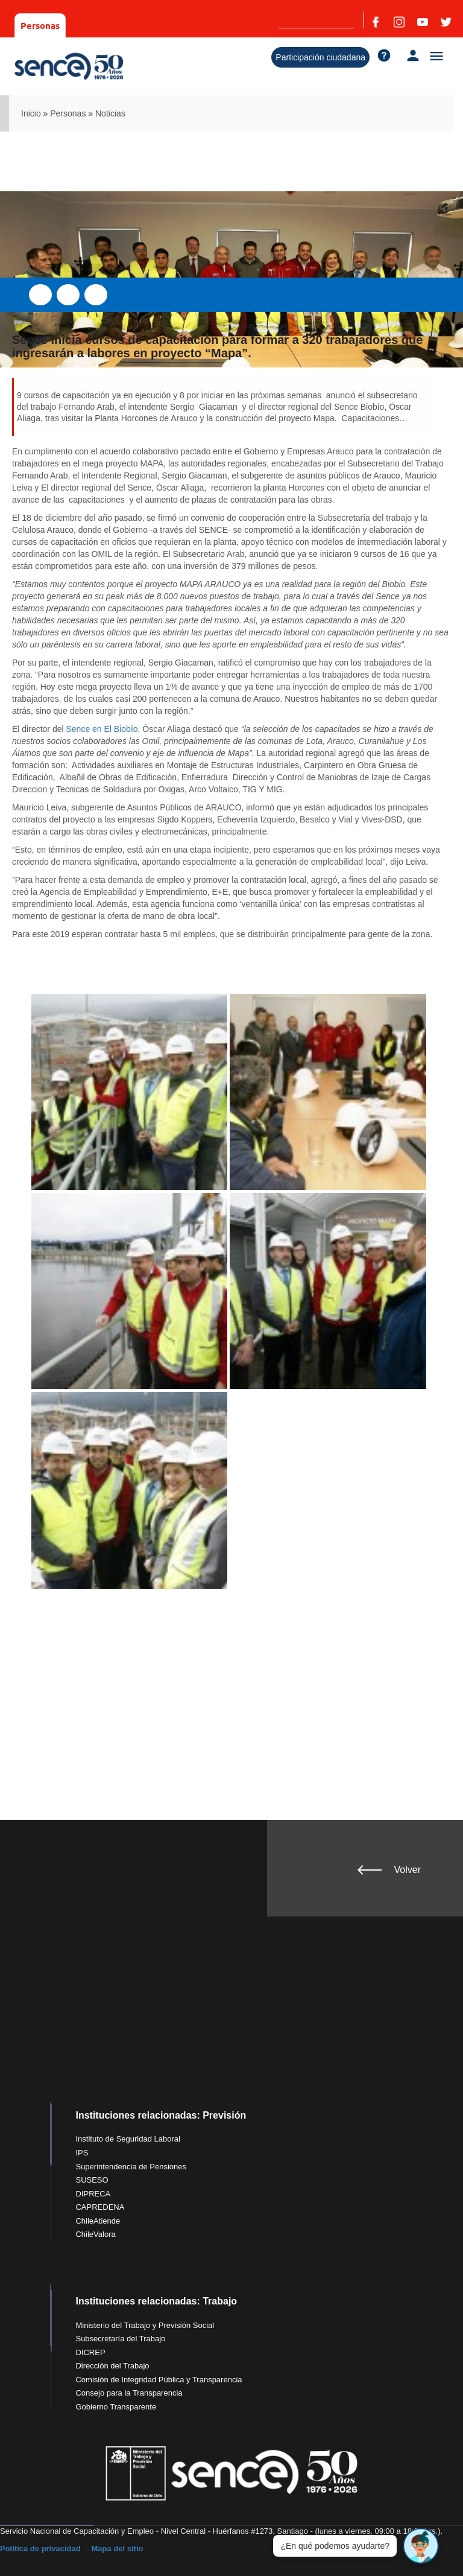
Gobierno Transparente (115, 2406)
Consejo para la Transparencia (128, 2392)
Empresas (93, 25)
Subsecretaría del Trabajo (120, 2338)
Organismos (152, 25)
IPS (81, 2152)
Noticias (110, 113)
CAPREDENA (99, 2207)
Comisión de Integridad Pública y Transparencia (158, 2379)
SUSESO (91, 2179)
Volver (407, 1870)
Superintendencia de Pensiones (130, 2166)
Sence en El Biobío (101, 729)
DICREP (90, 2352)
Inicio (31, 113)
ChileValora (95, 2234)
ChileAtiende (97, 2220)
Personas (40, 25)
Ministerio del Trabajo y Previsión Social (144, 2325)
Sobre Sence (217, 25)
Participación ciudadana (320, 57)
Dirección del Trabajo (112, 2365)
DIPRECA (92, 2193)
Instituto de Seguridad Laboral (127, 2138)
